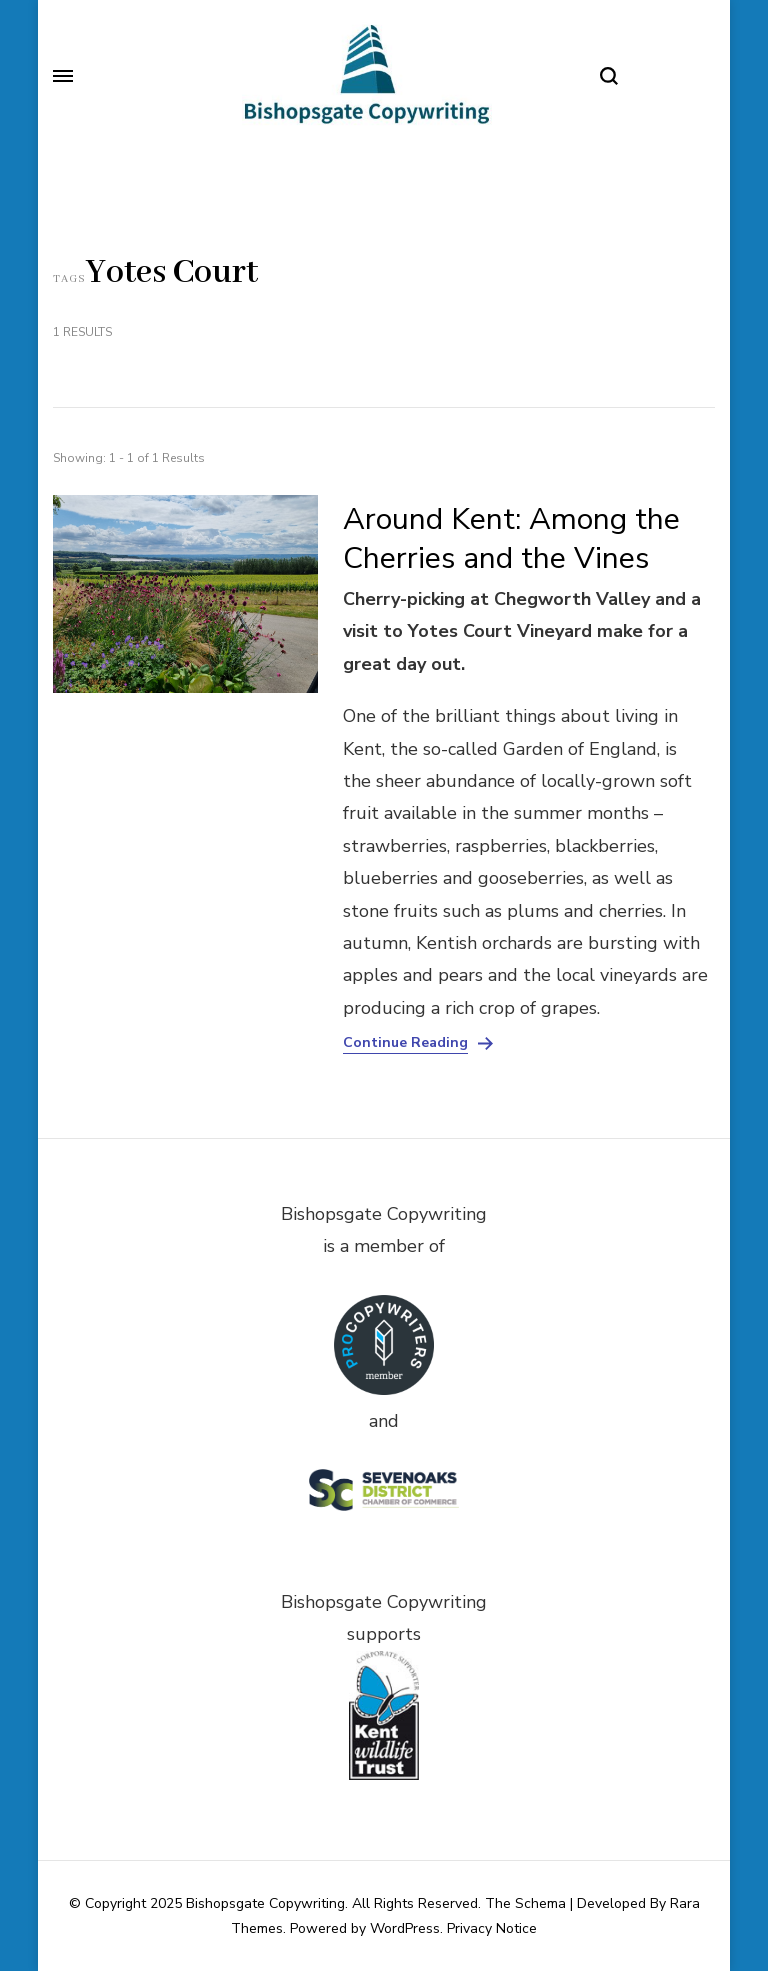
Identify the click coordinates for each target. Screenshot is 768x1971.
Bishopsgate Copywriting (265, 1903)
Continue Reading (405, 1043)
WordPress (405, 1928)
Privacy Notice (492, 1928)
